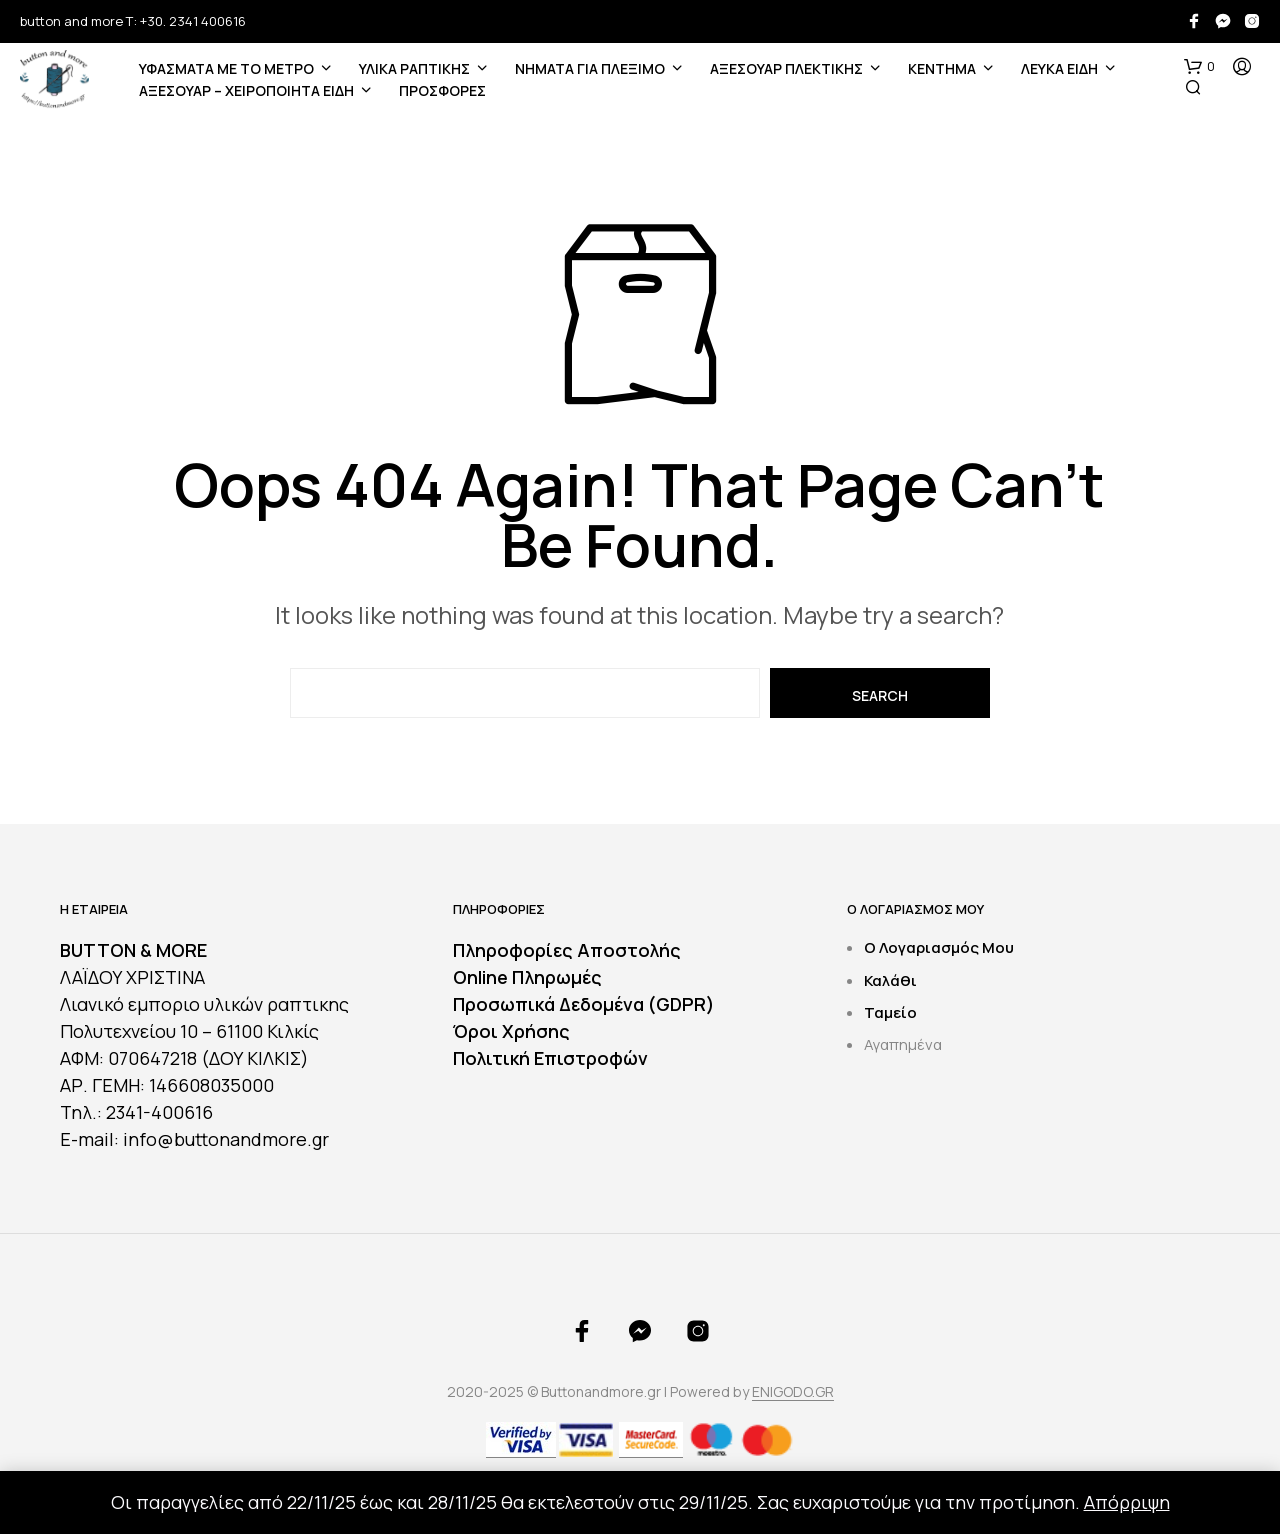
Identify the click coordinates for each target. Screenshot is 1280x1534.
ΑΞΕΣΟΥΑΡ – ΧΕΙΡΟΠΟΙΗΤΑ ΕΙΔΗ (246, 90)
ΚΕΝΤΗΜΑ (942, 68)
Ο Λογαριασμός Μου (939, 947)
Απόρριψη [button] (1127, 1502)
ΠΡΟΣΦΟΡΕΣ (442, 90)
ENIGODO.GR (793, 1392)
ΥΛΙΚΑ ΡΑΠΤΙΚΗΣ (414, 68)
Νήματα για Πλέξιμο (590, 68)
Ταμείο (890, 1012)
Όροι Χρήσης (511, 1031)
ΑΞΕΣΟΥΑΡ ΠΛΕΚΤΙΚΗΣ (786, 68)
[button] (1199, 67)
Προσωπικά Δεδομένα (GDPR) (584, 1004)
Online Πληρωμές (527, 977)
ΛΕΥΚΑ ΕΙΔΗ (1059, 68)
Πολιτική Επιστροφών (550, 1058)
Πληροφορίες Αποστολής (567, 950)
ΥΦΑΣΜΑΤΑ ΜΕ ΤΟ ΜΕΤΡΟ (226, 68)
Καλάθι (890, 980)
